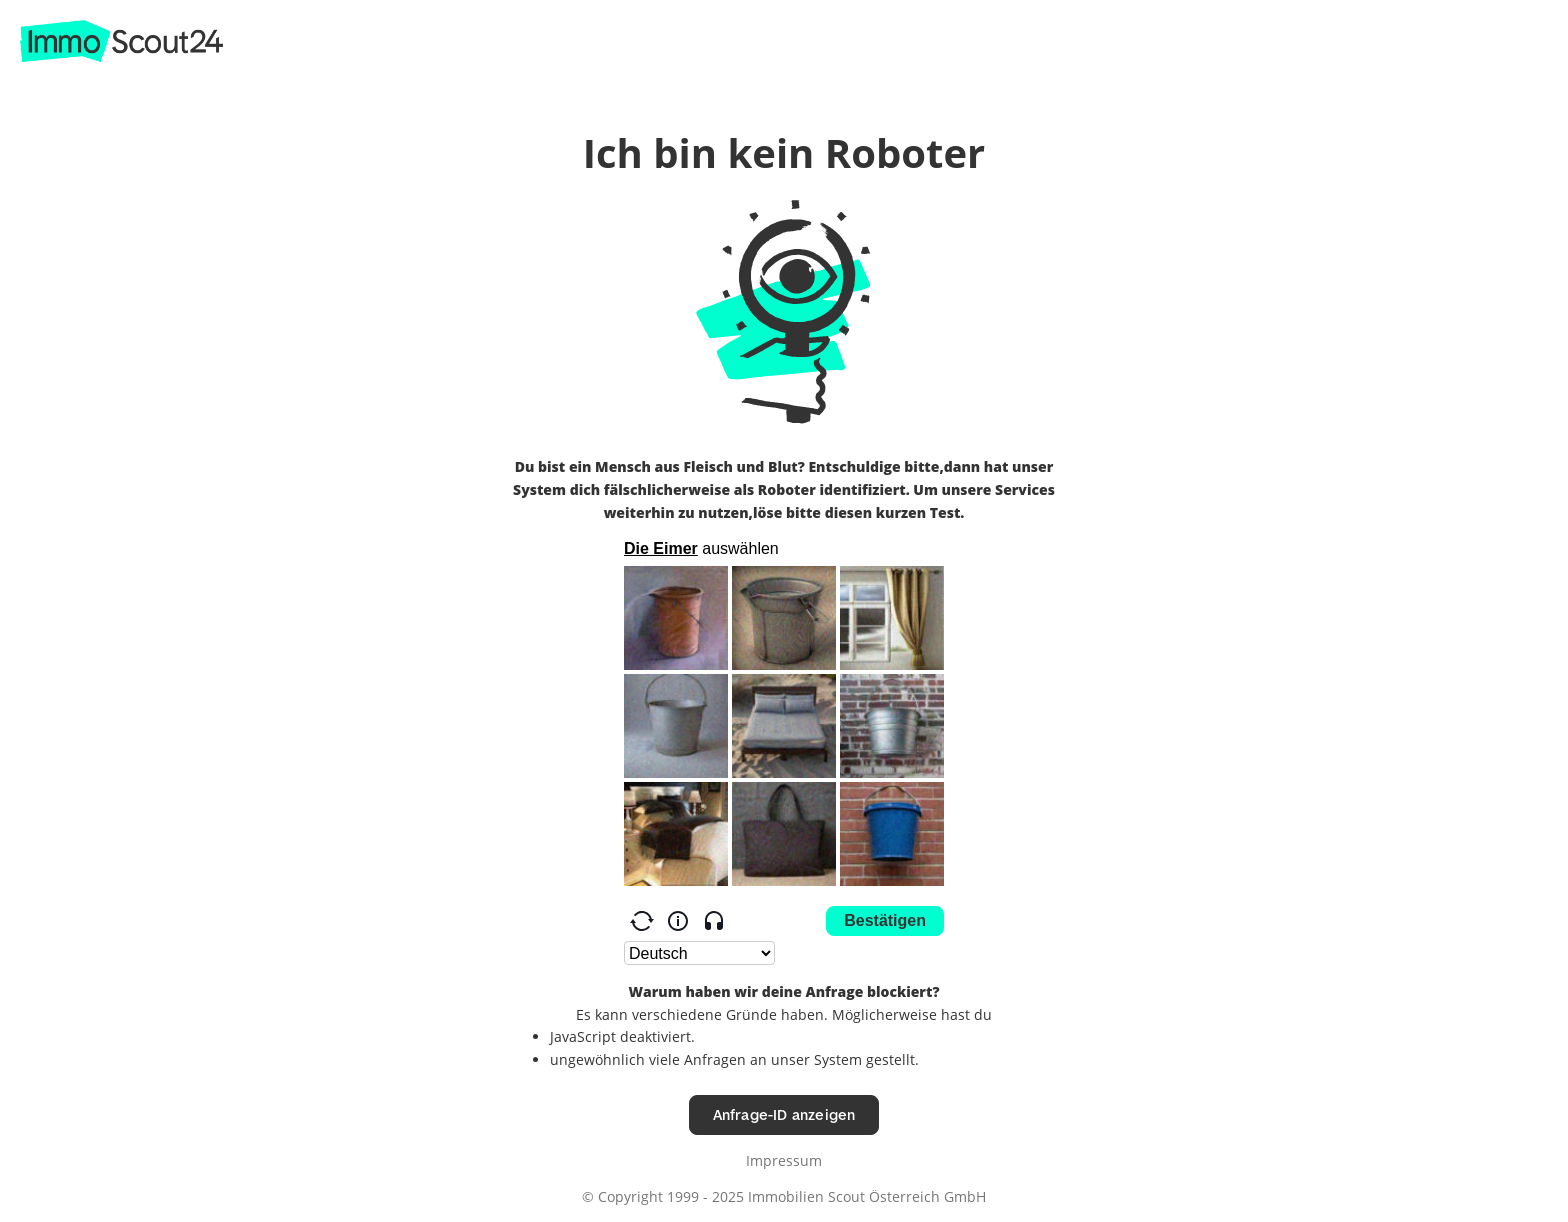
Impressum (784, 1160)
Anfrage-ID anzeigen (784, 1114)
